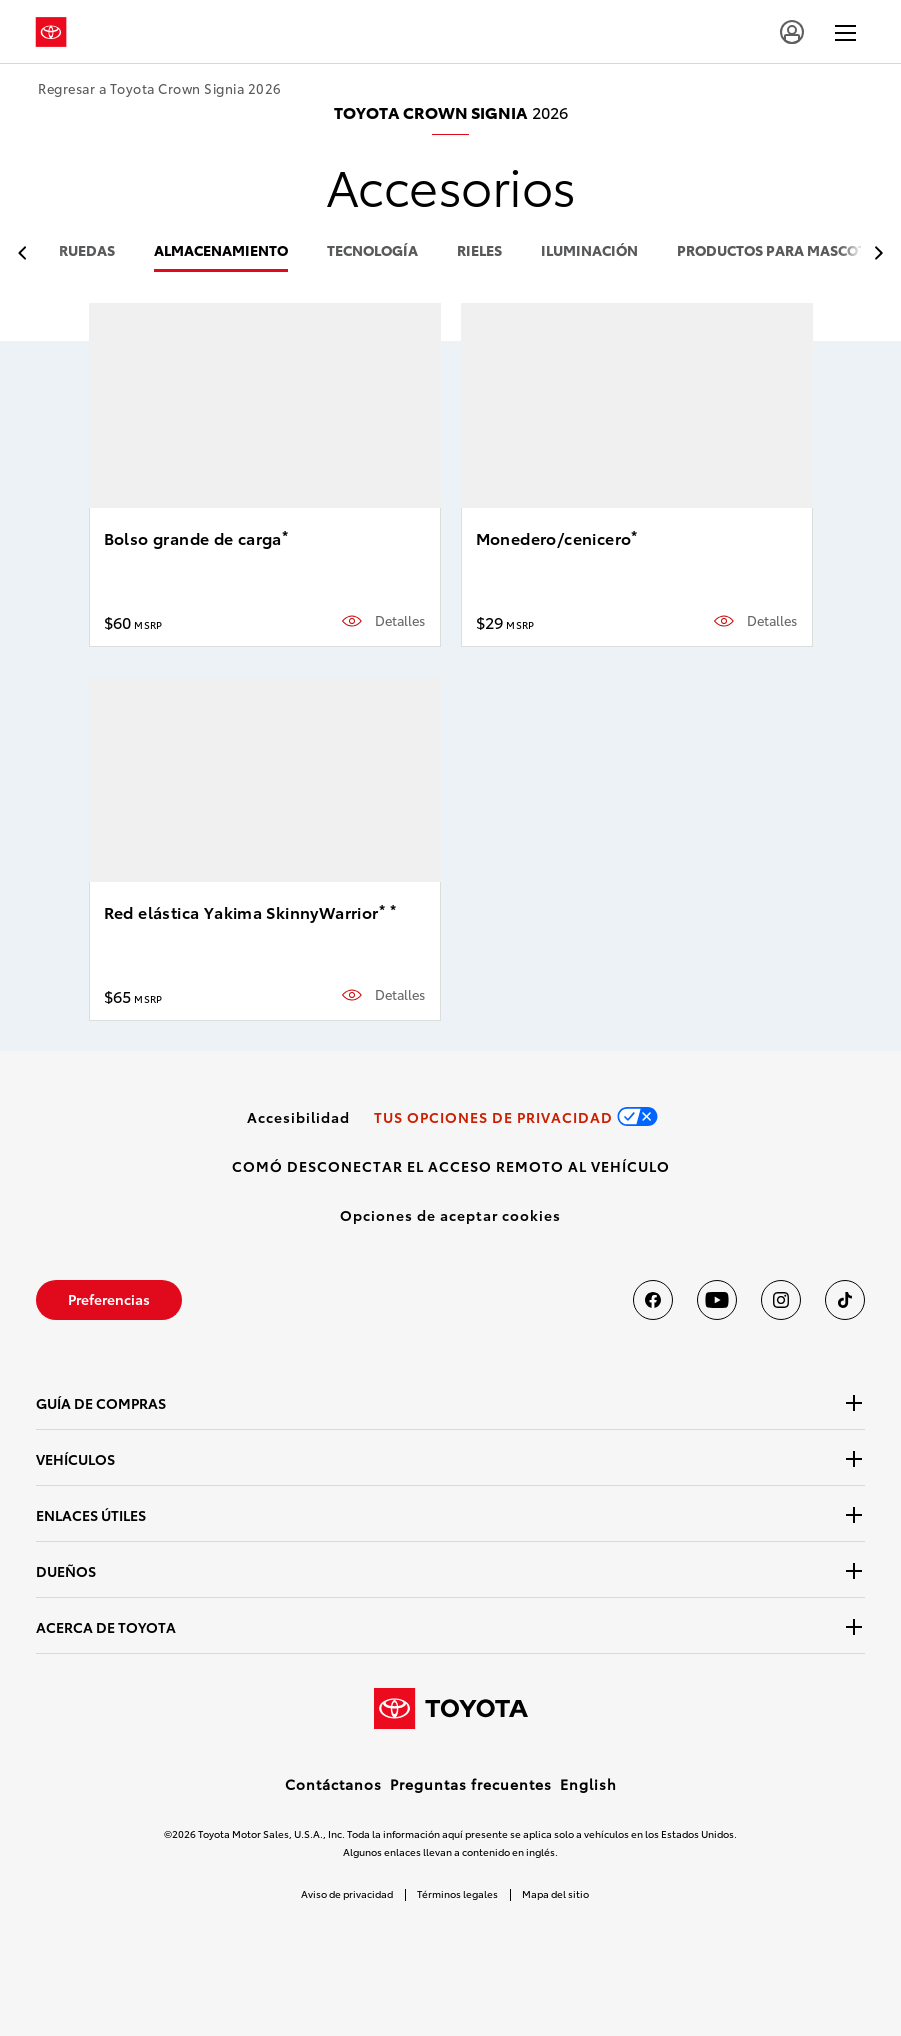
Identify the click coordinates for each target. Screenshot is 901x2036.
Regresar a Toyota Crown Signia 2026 (160, 88)
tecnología (372, 251)
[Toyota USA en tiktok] (845, 1300)
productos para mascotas (780, 251)
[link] (298, 1117)
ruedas (87, 251)
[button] (450, 1215)
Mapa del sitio (555, 1893)
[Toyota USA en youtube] (717, 1300)
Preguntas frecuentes (471, 1784)
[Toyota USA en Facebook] (653, 1300)
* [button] (285, 535)
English (588, 1784)
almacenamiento (221, 251)
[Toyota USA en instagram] (781, 1300)
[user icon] (792, 32)
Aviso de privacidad (347, 1893)
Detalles (400, 620)
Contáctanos (333, 1784)
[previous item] (27, 253)
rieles (479, 251)
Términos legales (457, 1893)
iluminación (589, 251)
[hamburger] (845, 32)
